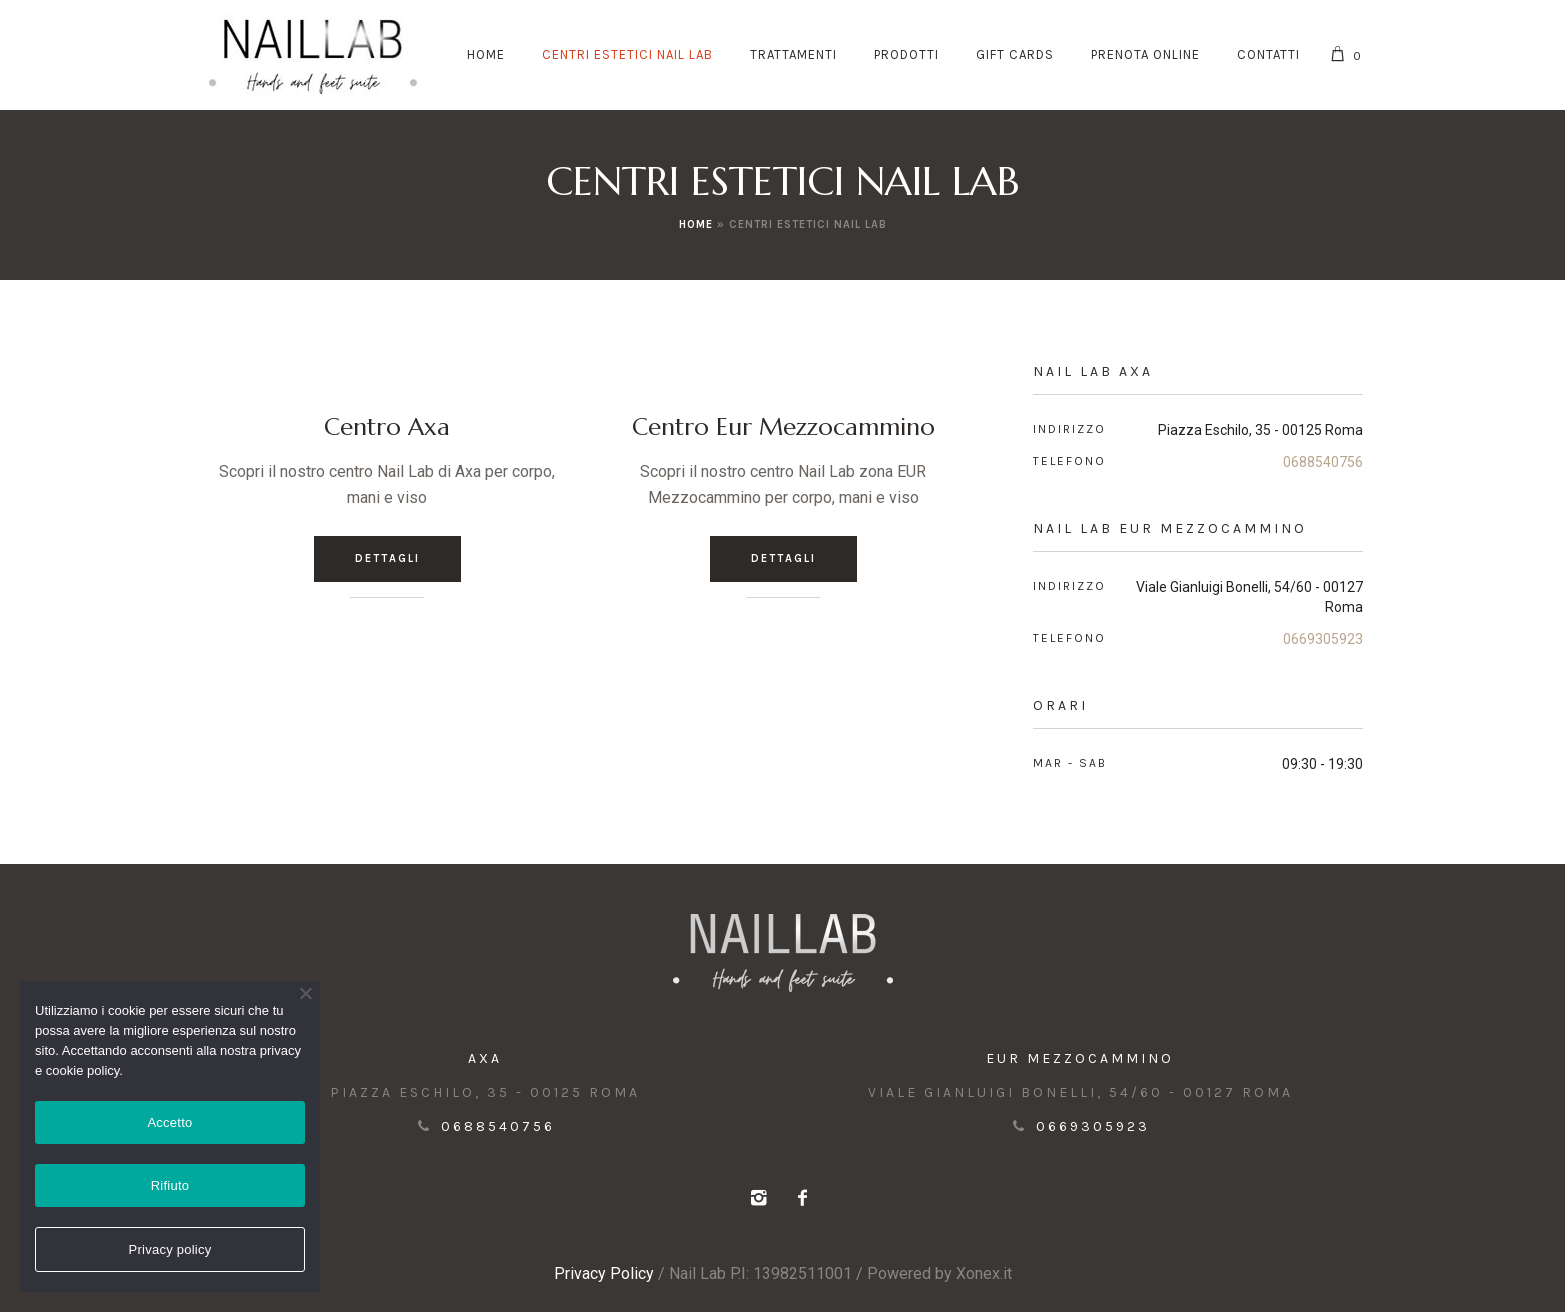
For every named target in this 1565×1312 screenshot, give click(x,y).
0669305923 (1323, 639)
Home (696, 224)
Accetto (169, 1122)
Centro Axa (387, 427)
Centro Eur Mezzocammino (783, 427)
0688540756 (1323, 462)
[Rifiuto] (305, 993)
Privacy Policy (604, 1273)
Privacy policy (170, 1249)
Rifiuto (170, 1185)
